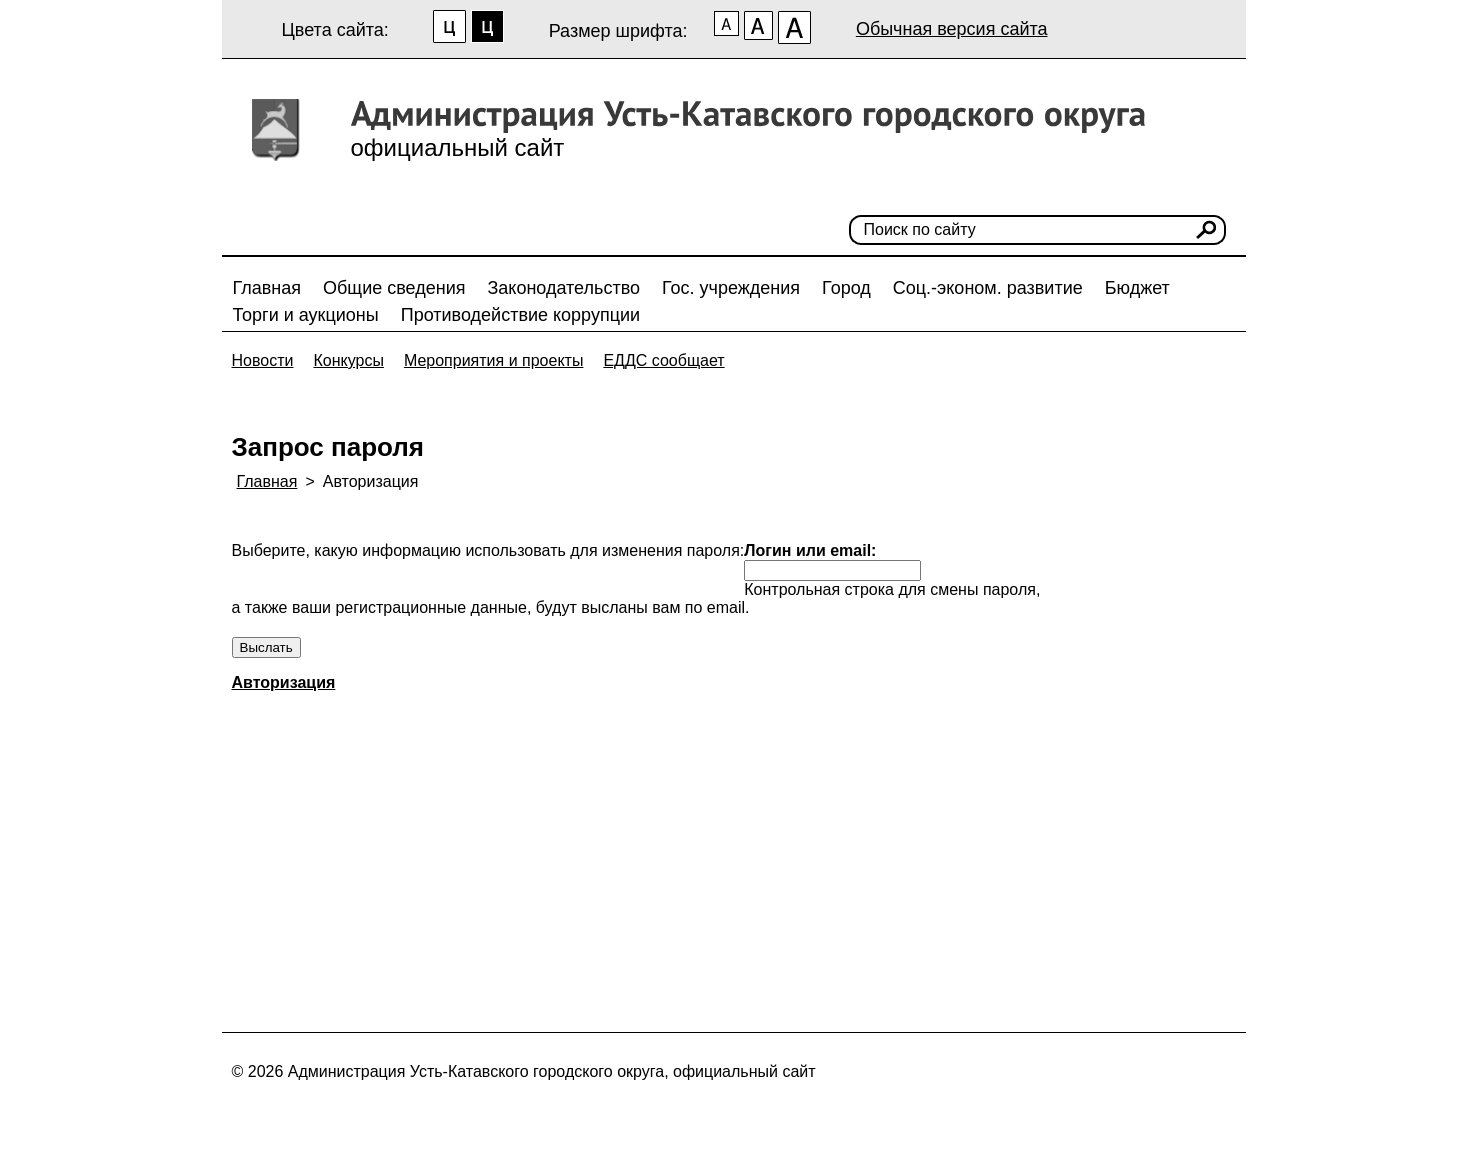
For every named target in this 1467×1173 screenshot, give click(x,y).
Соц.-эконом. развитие (988, 288)
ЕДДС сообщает (663, 360)
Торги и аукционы (306, 315)
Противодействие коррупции (520, 315)
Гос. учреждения (731, 288)
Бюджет (1137, 288)
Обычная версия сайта (952, 29)
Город (846, 288)
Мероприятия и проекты (494, 360)
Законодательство (563, 288)
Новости (263, 360)
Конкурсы (348, 360)
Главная (267, 288)
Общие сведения (394, 288)
